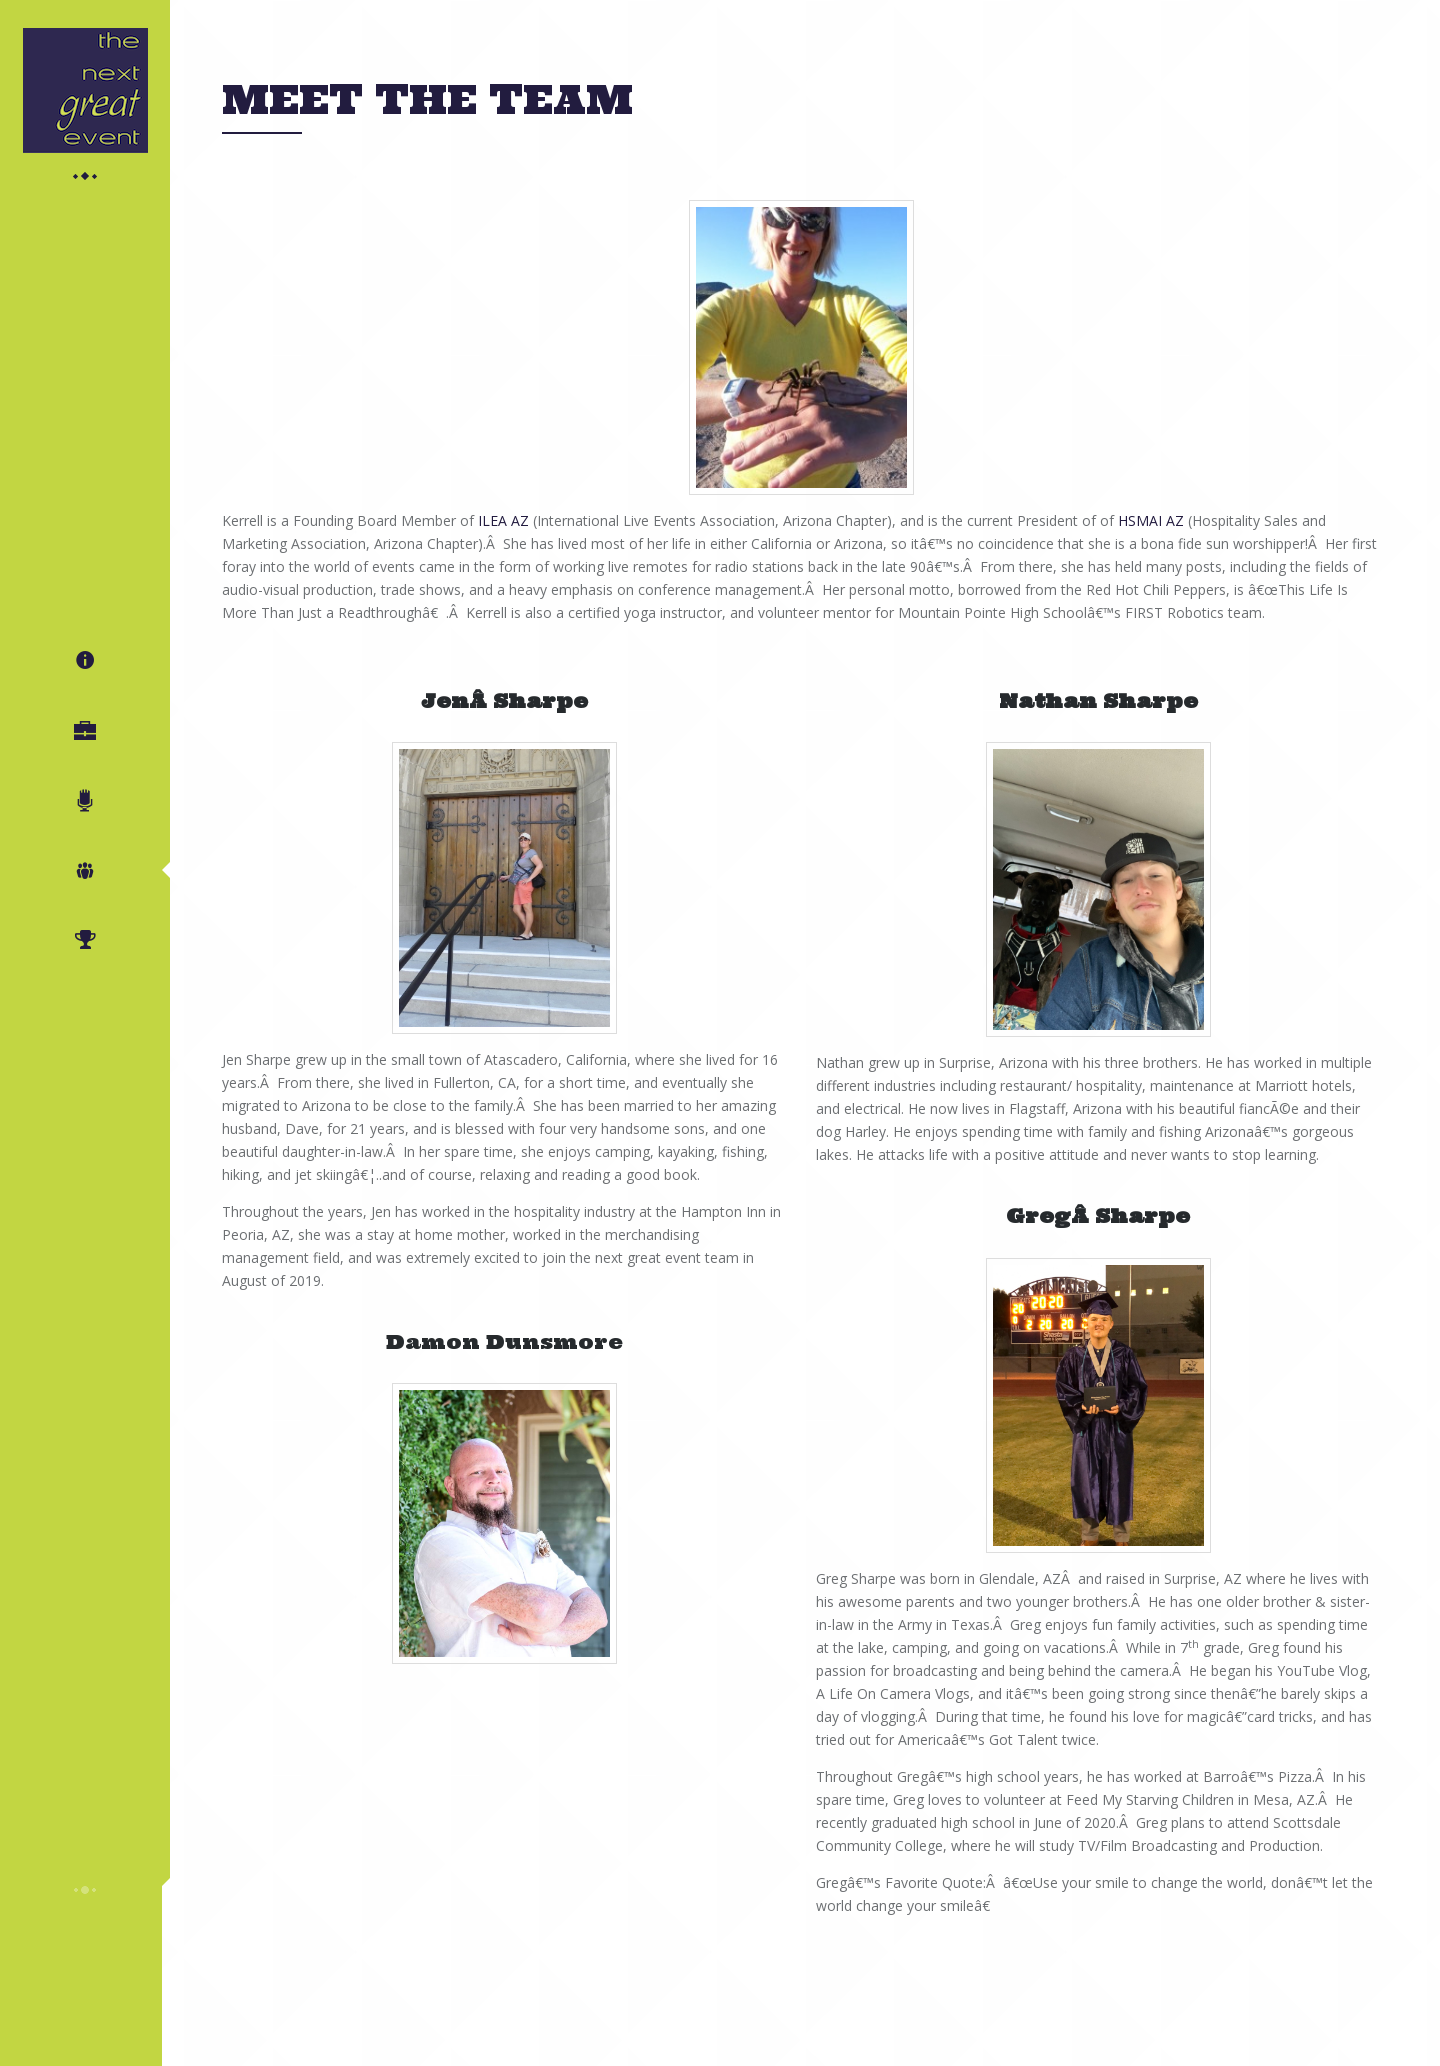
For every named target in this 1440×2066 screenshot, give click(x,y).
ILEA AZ (503, 520)
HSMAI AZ (1151, 520)
